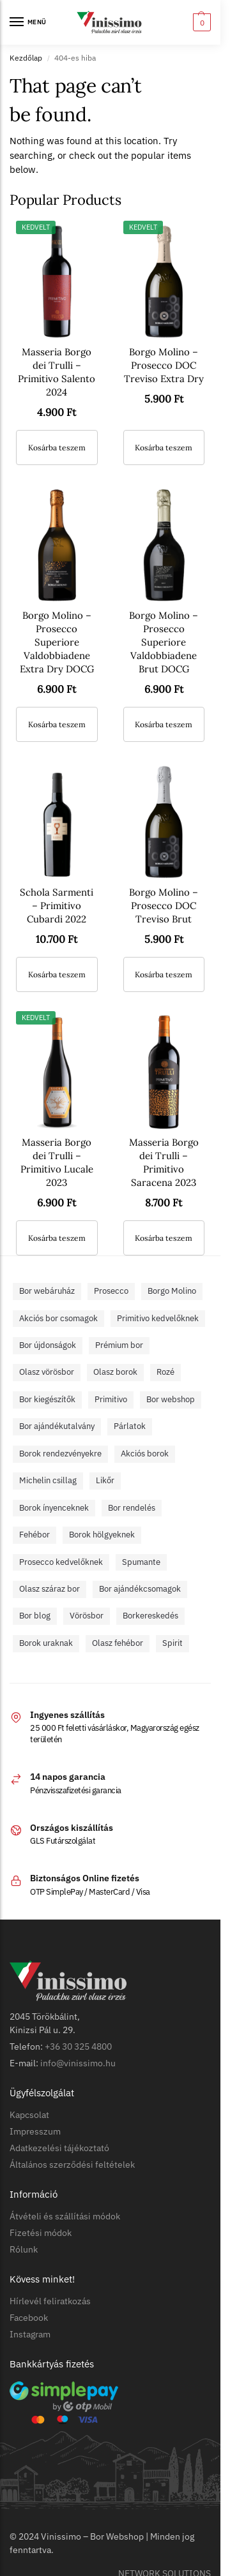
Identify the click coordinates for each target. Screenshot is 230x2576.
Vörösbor (86, 1615)
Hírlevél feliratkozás (50, 2301)
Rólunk (24, 2249)
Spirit (172, 1643)
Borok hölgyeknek (102, 1534)
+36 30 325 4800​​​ (78, 2046)
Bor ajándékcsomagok (140, 1588)
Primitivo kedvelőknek (158, 1318)
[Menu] (29, 22)
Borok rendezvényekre (60, 1453)
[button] (200, 22)
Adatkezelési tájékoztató (59, 2148)
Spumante (141, 1562)
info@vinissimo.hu (78, 2063)
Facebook (29, 2317)
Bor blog (34, 1615)
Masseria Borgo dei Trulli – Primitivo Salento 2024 (56, 372)
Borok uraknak (46, 1643)
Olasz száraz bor (49, 1588)
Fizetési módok (41, 2233)
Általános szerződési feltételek (72, 2164)
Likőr (105, 1480)
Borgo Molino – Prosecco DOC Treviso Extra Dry (164, 365)
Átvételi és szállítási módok (65, 2216)
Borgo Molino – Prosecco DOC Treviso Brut (163, 905)
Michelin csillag (48, 1480)
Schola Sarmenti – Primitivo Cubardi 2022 (56, 905)
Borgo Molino (172, 1290)
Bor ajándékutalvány (57, 1426)
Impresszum (35, 2131)
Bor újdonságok (47, 1345)
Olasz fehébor (117, 1643)
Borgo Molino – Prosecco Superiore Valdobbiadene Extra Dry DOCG (57, 642)
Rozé (165, 1371)
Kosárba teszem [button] (57, 447)
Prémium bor (119, 1345)
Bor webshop (170, 1399)
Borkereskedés (150, 1615)
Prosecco (111, 1290)
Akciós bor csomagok (58, 1318)
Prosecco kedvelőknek (61, 1562)
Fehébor (34, 1534)
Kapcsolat (29, 2115)
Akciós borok (145, 1453)
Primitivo (111, 1399)
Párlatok (130, 1426)
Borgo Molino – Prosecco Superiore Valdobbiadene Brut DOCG (163, 642)
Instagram (30, 2334)
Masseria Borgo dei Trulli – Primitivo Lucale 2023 (56, 1162)
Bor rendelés (131, 1507)
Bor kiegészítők (47, 1399)
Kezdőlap (26, 58)
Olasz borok (115, 1371)
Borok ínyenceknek (54, 1507)
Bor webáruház (47, 1290)
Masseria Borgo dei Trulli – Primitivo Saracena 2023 (164, 1162)
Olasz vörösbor (46, 1371)
